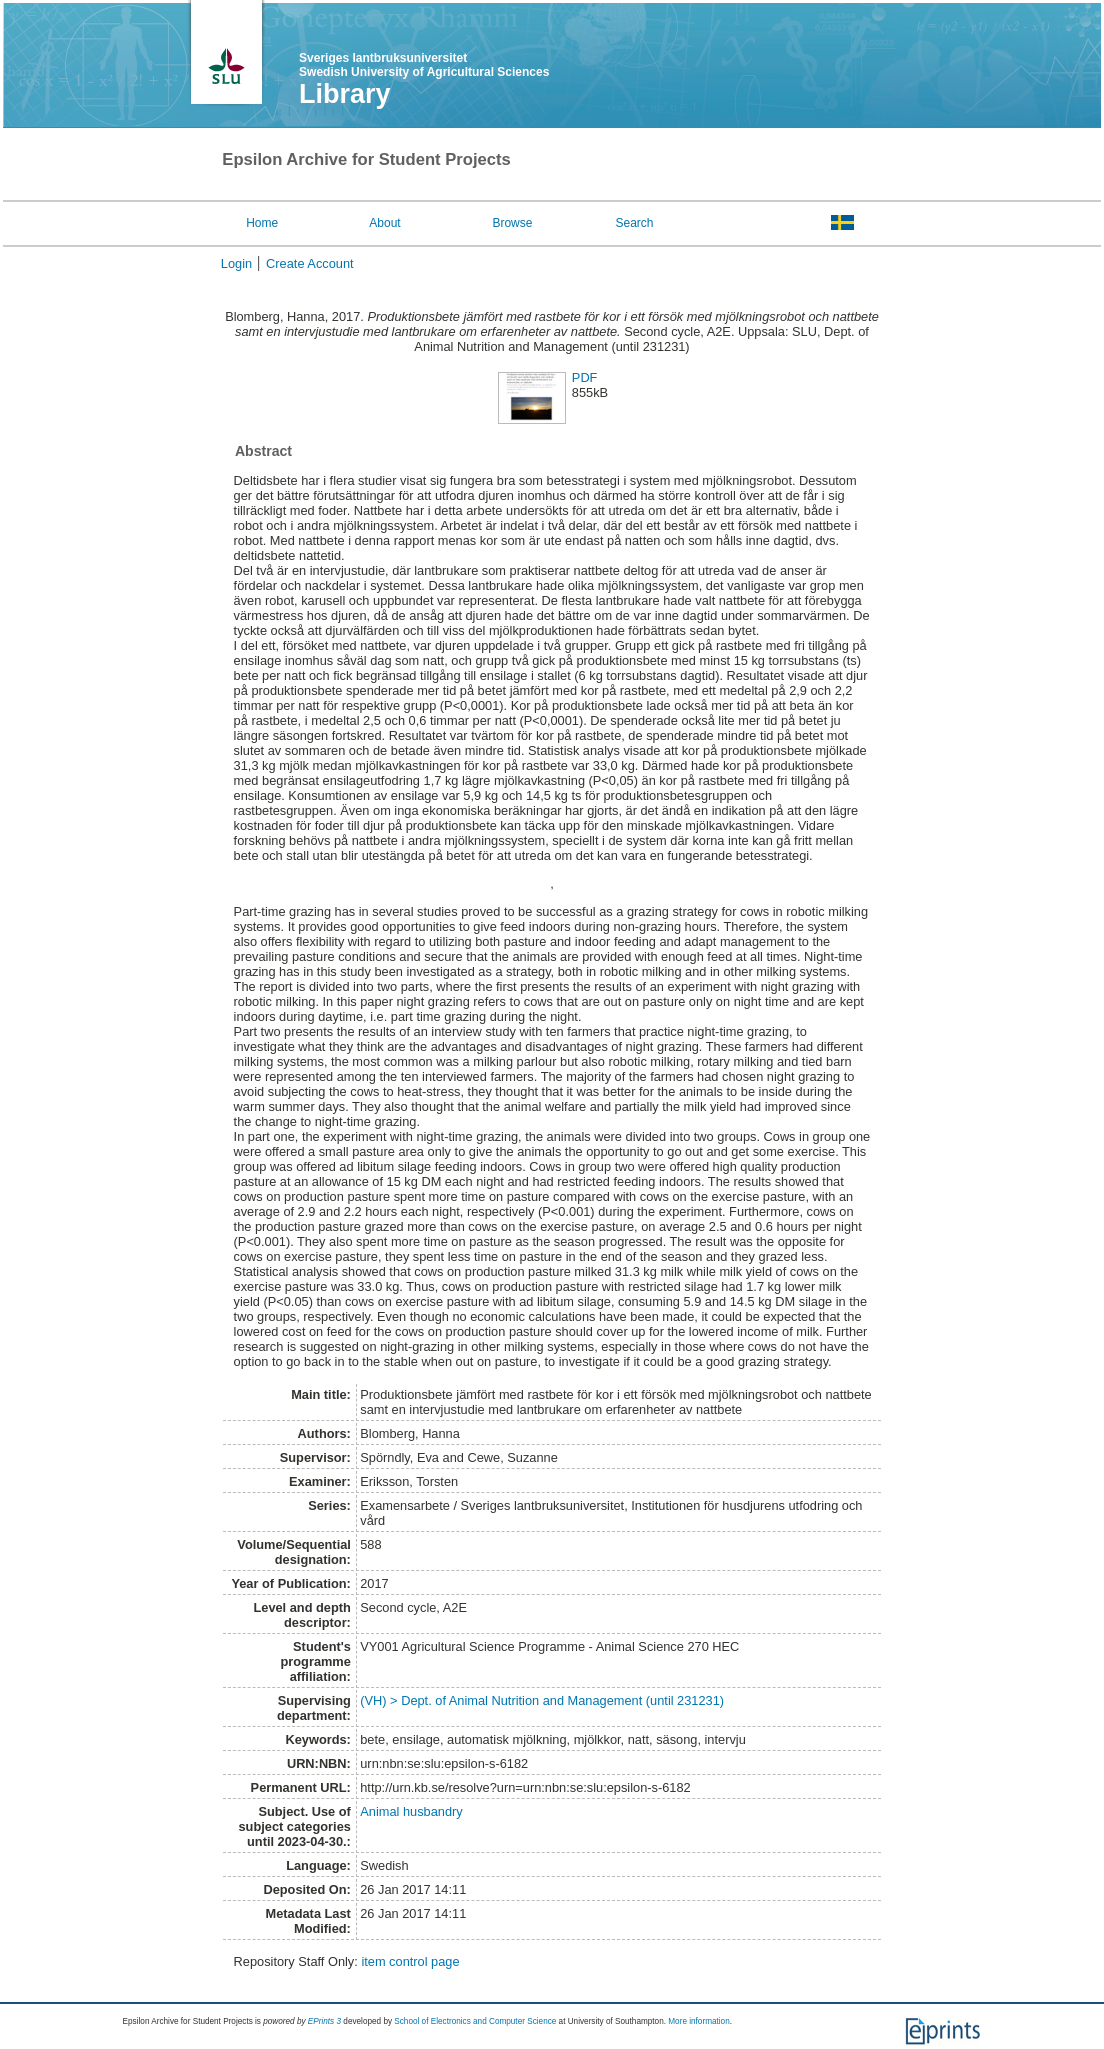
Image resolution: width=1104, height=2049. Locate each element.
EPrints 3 (324, 2021)
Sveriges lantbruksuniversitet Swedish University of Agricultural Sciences (424, 65)
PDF (585, 377)
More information (698, 2021)
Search (635, 223)
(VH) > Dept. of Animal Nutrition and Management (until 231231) (542, 1700)
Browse (512, 223)
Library (345, 94)
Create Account (310, 263)
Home (262, 223)
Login (236, 263)
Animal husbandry (411, 1811)
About (384, 223)
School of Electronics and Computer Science (475, 2021)
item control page (410, 1961)
